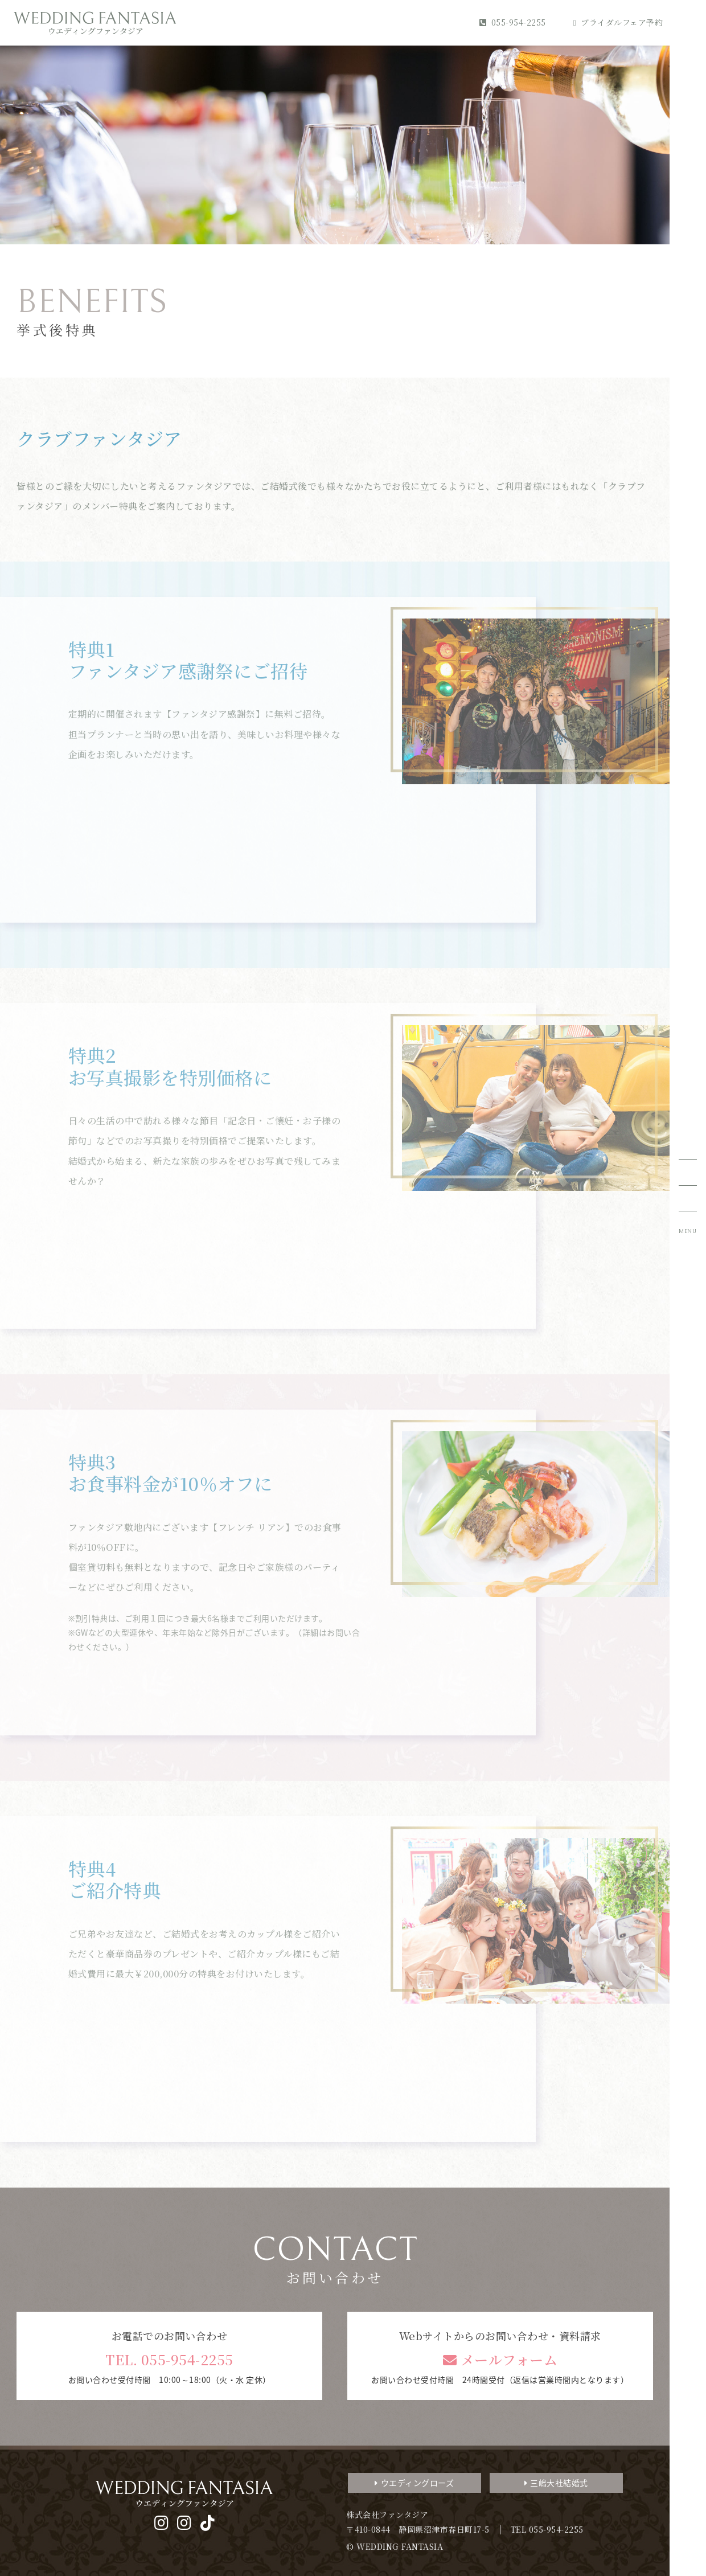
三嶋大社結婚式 (556, 2482)
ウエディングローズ (414, 2482)
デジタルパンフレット (614, 2498)
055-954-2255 (512, 22)
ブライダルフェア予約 (618, 22)
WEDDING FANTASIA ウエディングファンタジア (95, 23)
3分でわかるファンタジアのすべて (614, 2405)
